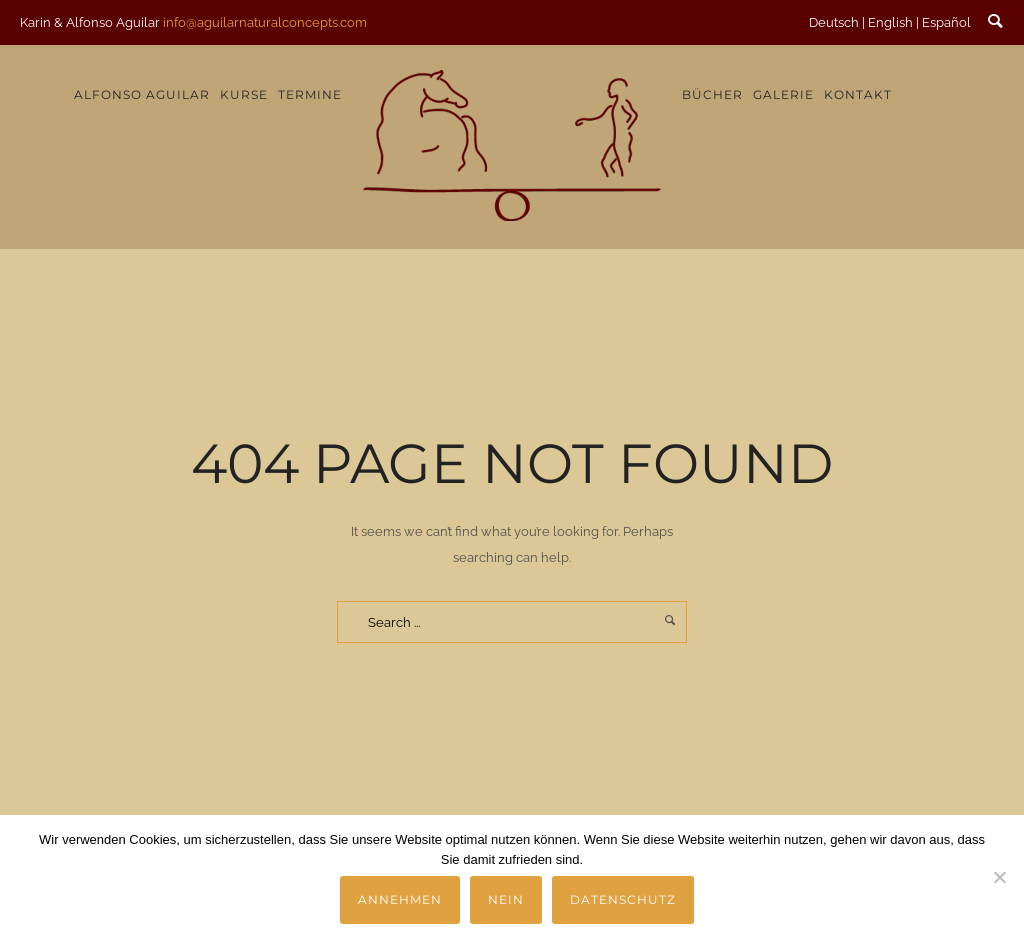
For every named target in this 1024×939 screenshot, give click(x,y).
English (890, 22)
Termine (310, 94)
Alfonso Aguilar (142, 94)
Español (946, 22)
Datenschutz (623, 899)
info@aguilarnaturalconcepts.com (265, 22)
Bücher (712, 94)
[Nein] (999, 877)
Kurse (244, 94)
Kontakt (858, 94)
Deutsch (834, 22)
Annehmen (400, 899)
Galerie (783, 94)
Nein (506, 899)
